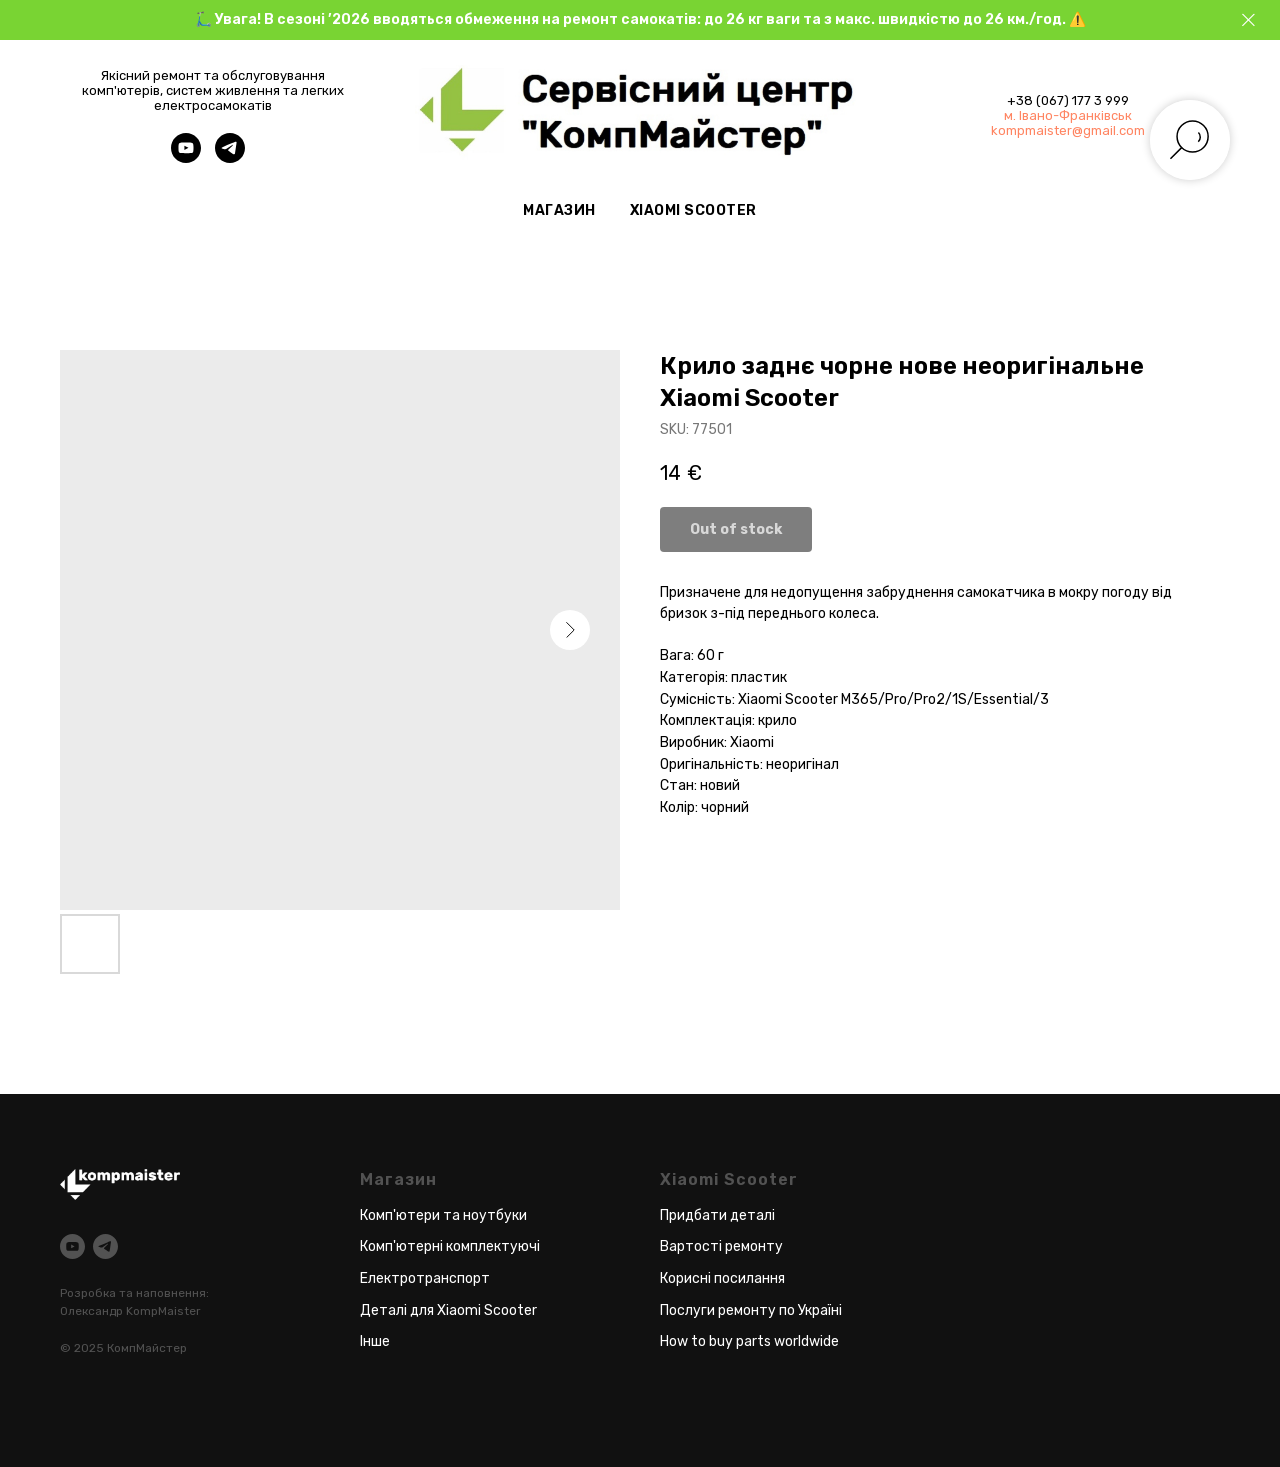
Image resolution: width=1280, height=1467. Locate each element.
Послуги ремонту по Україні (751, 1310)
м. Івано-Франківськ (1068, 115)
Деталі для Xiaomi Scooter (448, 1310)
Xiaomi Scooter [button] (693, 210)
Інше (375, 1341)
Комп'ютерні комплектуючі (450, 1246)
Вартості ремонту (721, 1246)
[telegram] (230, 157)
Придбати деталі (717, 1215)
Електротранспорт (425, 1278)
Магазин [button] (559, 210)
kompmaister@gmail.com (1068, 130)
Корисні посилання (722, 1278)
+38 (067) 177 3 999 (1068, 100)
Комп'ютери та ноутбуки (443, 1215)
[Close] (1248, 20)
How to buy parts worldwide (749, 1341)
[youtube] (186, 157)
